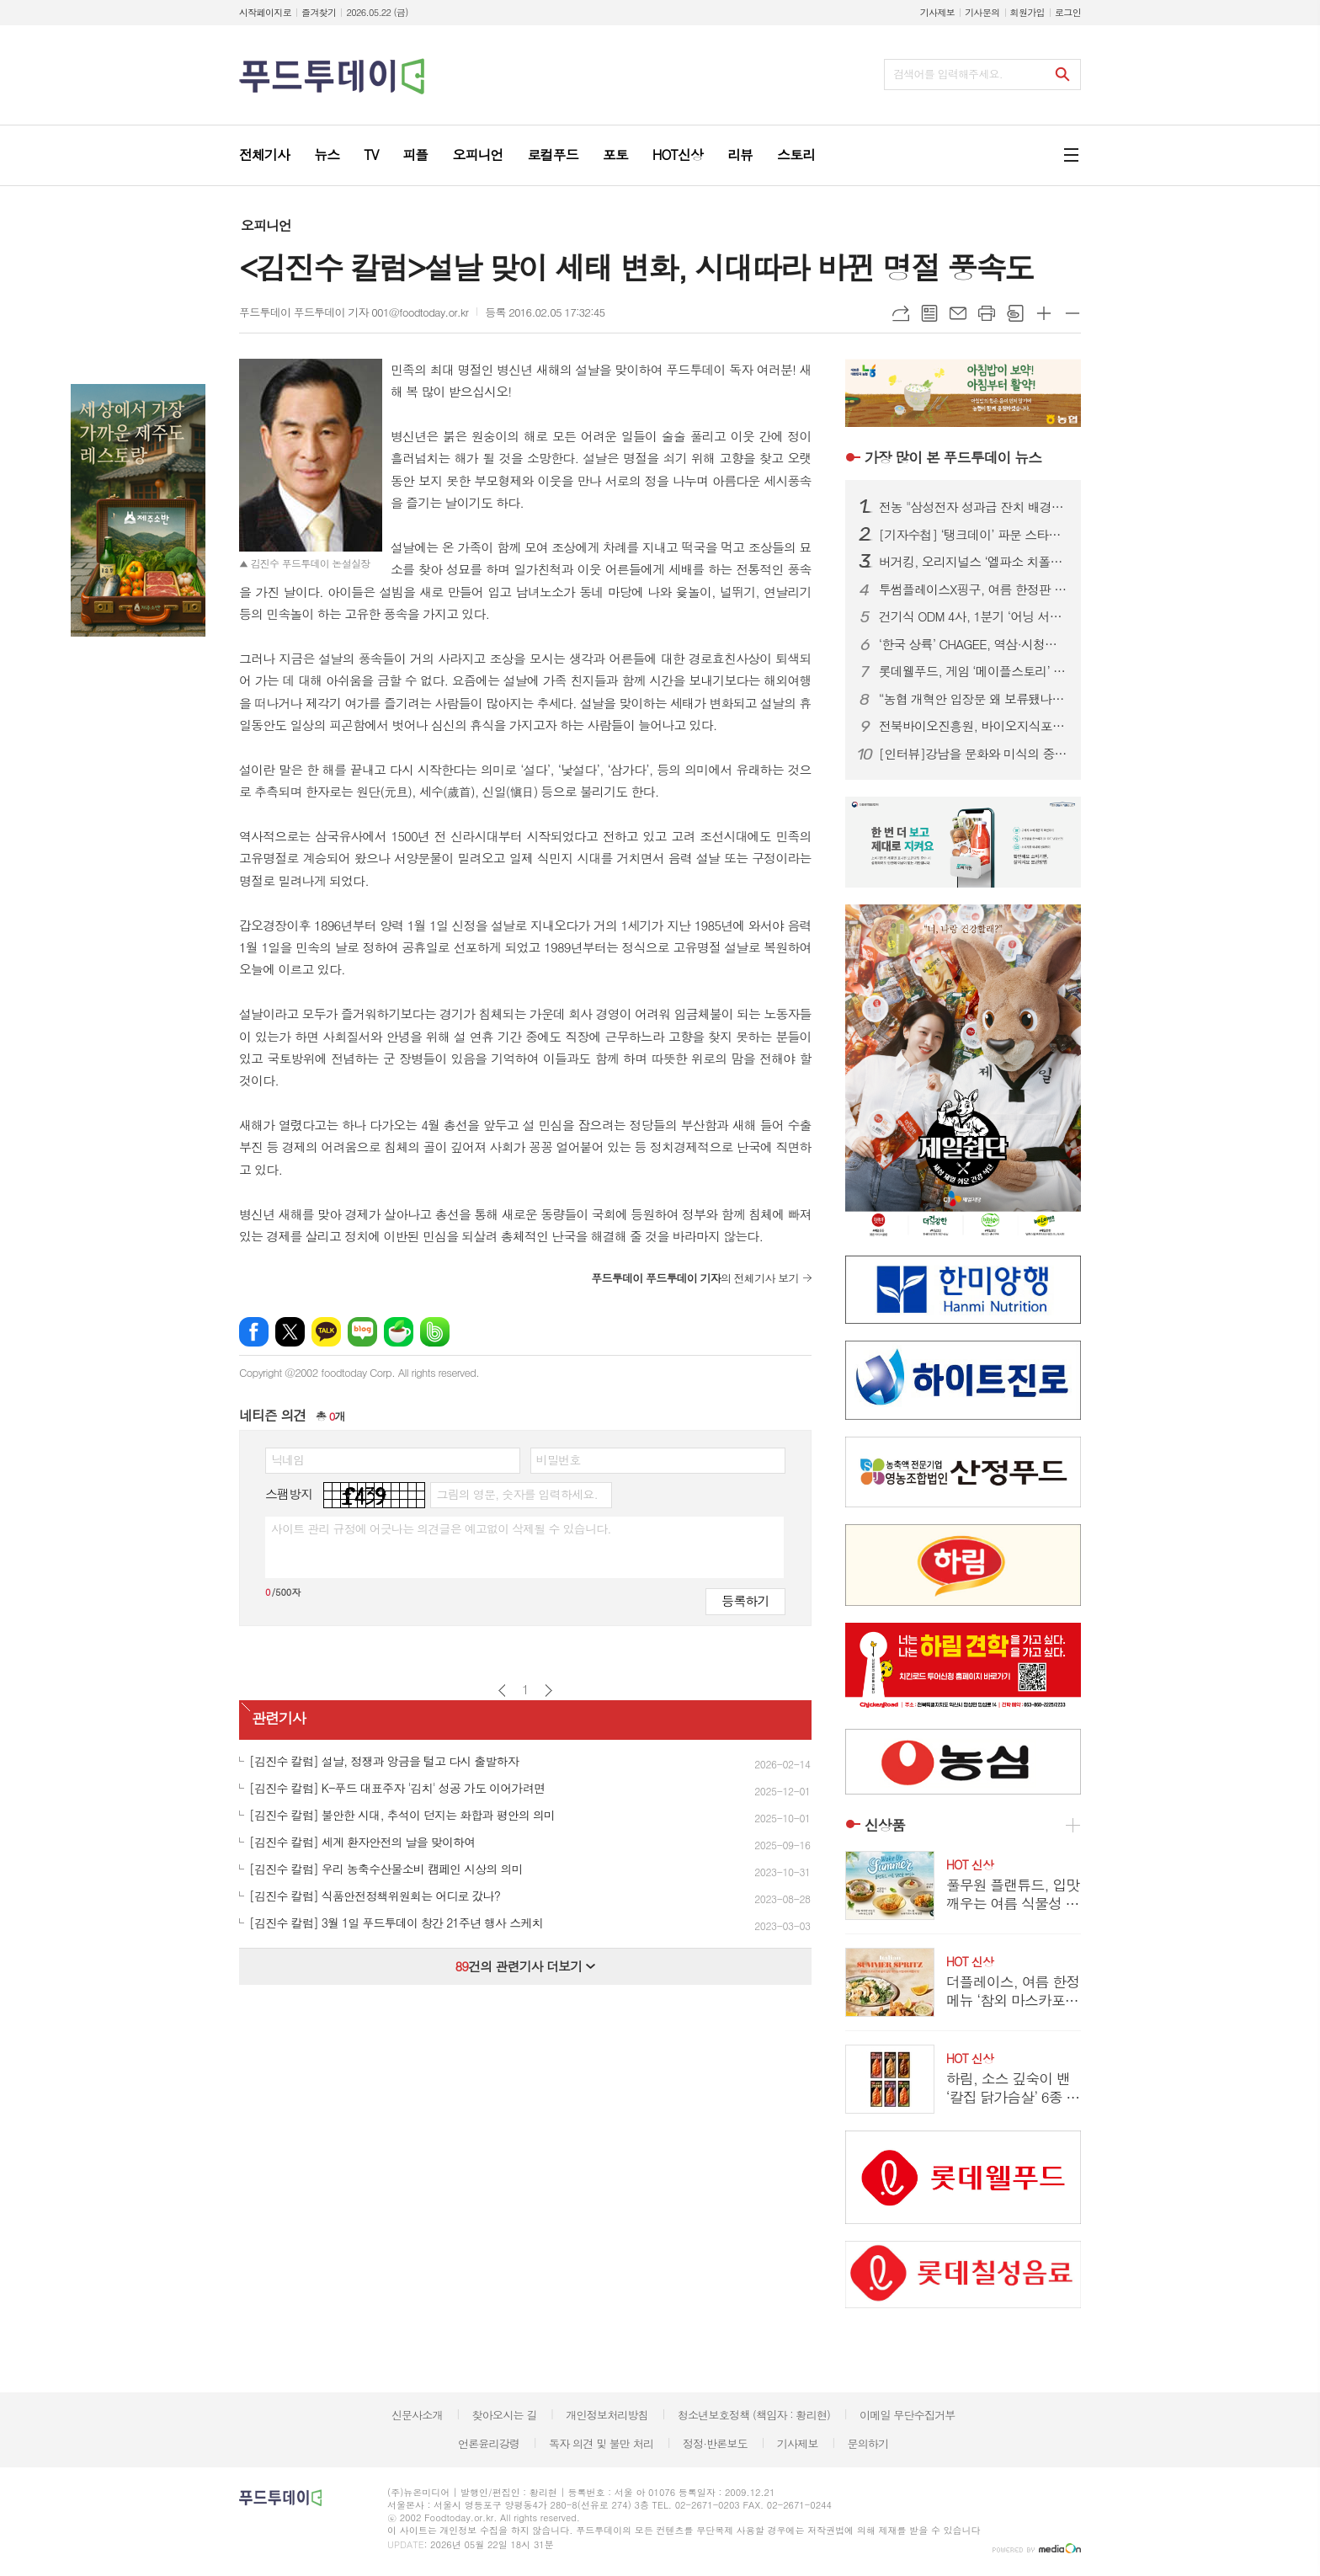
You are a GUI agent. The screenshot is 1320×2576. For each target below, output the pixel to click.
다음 (548, 1690)
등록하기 (745, 1600)
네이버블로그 (362, 1332)
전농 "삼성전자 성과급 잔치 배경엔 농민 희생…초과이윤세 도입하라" (973, 507)
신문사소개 (417, 2415)
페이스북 (254, 1332)
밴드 (435, 1332)
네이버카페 (398, 1332)
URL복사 (900, 313)
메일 (958, 313)
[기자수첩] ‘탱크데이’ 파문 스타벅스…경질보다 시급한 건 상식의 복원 (973, 534)
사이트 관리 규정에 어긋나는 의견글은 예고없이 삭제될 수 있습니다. (441, 1528)
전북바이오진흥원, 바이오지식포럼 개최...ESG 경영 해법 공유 (973, 725)
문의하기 (867, 2443)
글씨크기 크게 (1043, 313)
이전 (502, 1690)
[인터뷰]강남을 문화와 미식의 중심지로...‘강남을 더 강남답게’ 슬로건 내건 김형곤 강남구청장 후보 (973, 753)
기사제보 (937, 12)
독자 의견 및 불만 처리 (601, 2443)
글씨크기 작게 (1072, 313)
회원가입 (1027, 12)
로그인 (1068, 12)
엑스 (290, 1332)
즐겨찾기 (318, 12)
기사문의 (982, 12)
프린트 (986, 313)
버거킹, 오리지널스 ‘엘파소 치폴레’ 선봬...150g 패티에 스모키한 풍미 (973, 561)
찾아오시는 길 (504, 2415)
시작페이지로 (265, 12)
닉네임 (287, 1459)
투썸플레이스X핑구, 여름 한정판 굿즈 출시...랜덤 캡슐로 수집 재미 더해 (973, 589)
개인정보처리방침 (607, 2415)
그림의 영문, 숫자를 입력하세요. (516, 1494)
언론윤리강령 (488, 2443)
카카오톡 (326, 1332)
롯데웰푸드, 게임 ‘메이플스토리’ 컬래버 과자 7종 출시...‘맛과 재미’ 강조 (973, 671)
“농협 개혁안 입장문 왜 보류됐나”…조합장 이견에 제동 (973, 699)
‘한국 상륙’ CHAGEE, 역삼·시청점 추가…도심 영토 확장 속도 (973, 644)
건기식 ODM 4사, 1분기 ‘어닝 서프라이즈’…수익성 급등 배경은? (973, 616)
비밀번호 (558, 1459)
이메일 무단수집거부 (907, 2415)
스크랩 (1015, 313)
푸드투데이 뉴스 (953, 457)
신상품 (885, 1825)
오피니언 (266, 225)
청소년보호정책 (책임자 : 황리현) (754, 2415)
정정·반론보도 (715, 2443)
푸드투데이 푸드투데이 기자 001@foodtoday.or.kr (353, 312)
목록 (929, 313)
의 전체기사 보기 (694, 1278)
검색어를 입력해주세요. (948, 73)
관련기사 (279, 1719)
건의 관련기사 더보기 (525, 1966)
